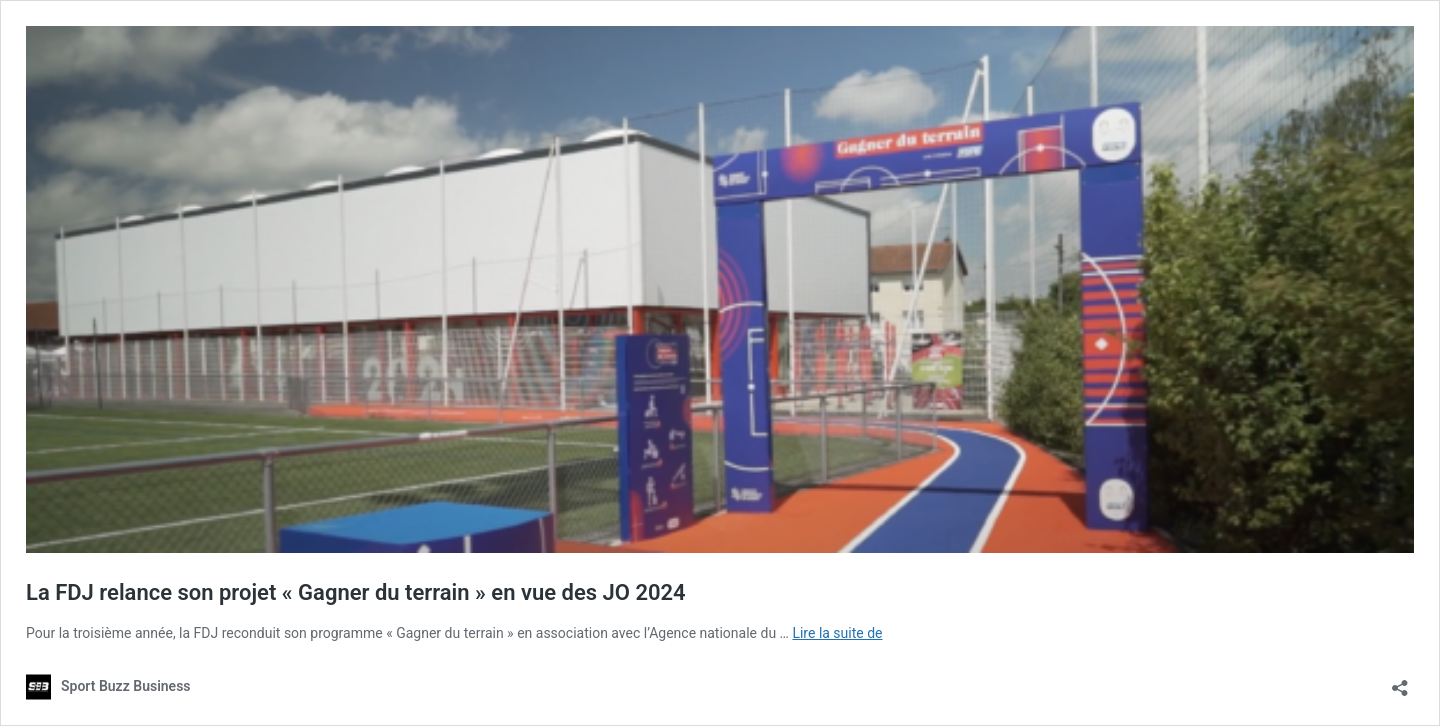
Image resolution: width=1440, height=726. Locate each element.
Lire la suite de (837, 633)
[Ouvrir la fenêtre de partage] (1400, 681)
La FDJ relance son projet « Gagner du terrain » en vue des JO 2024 (356, 592)
